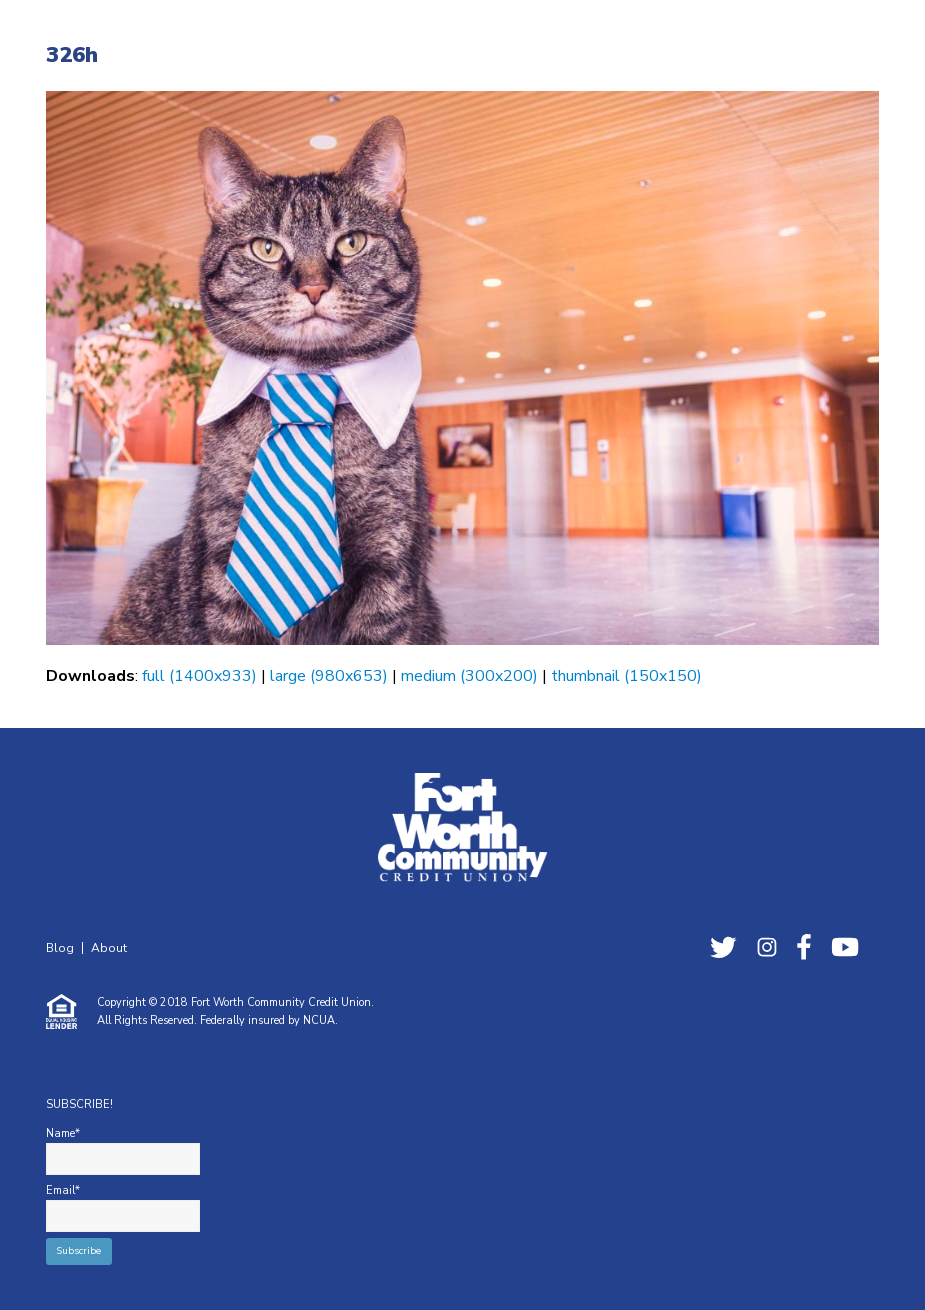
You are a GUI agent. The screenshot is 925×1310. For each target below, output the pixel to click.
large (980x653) (329, 676)
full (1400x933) (199, 676)
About (109, 948)
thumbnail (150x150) (626, 676)
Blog (60, 948)
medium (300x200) (469, 676)
